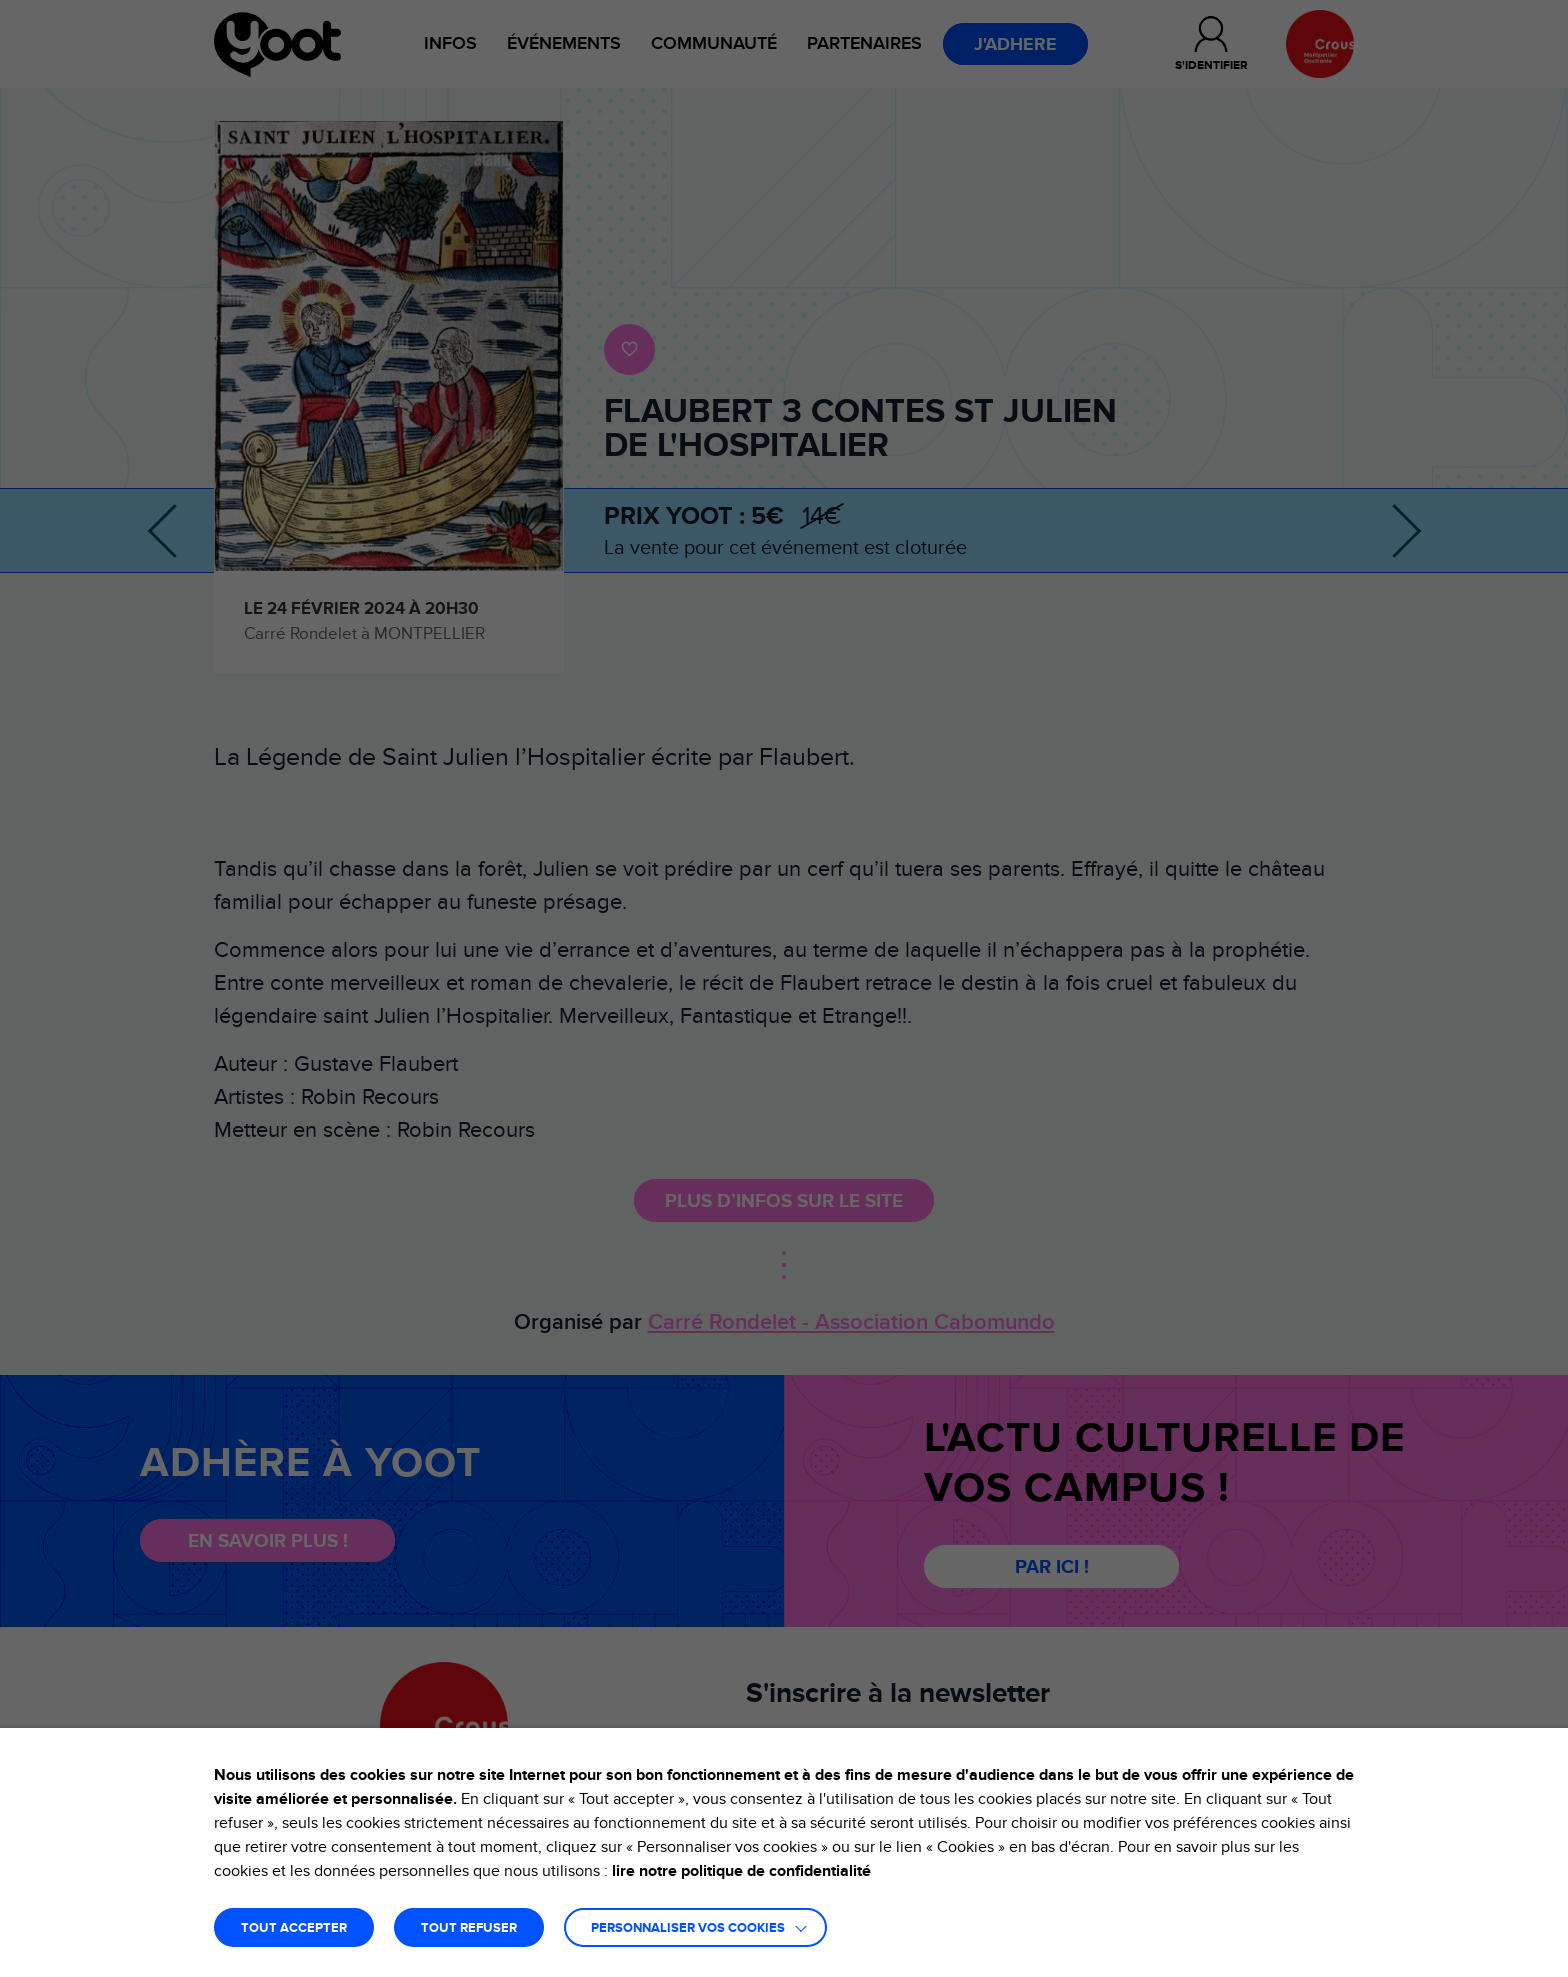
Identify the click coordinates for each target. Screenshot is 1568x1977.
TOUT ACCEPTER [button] (294, 1928)
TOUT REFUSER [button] (469, 1928)
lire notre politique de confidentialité (741, 1871)
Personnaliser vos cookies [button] (688, 1928)
